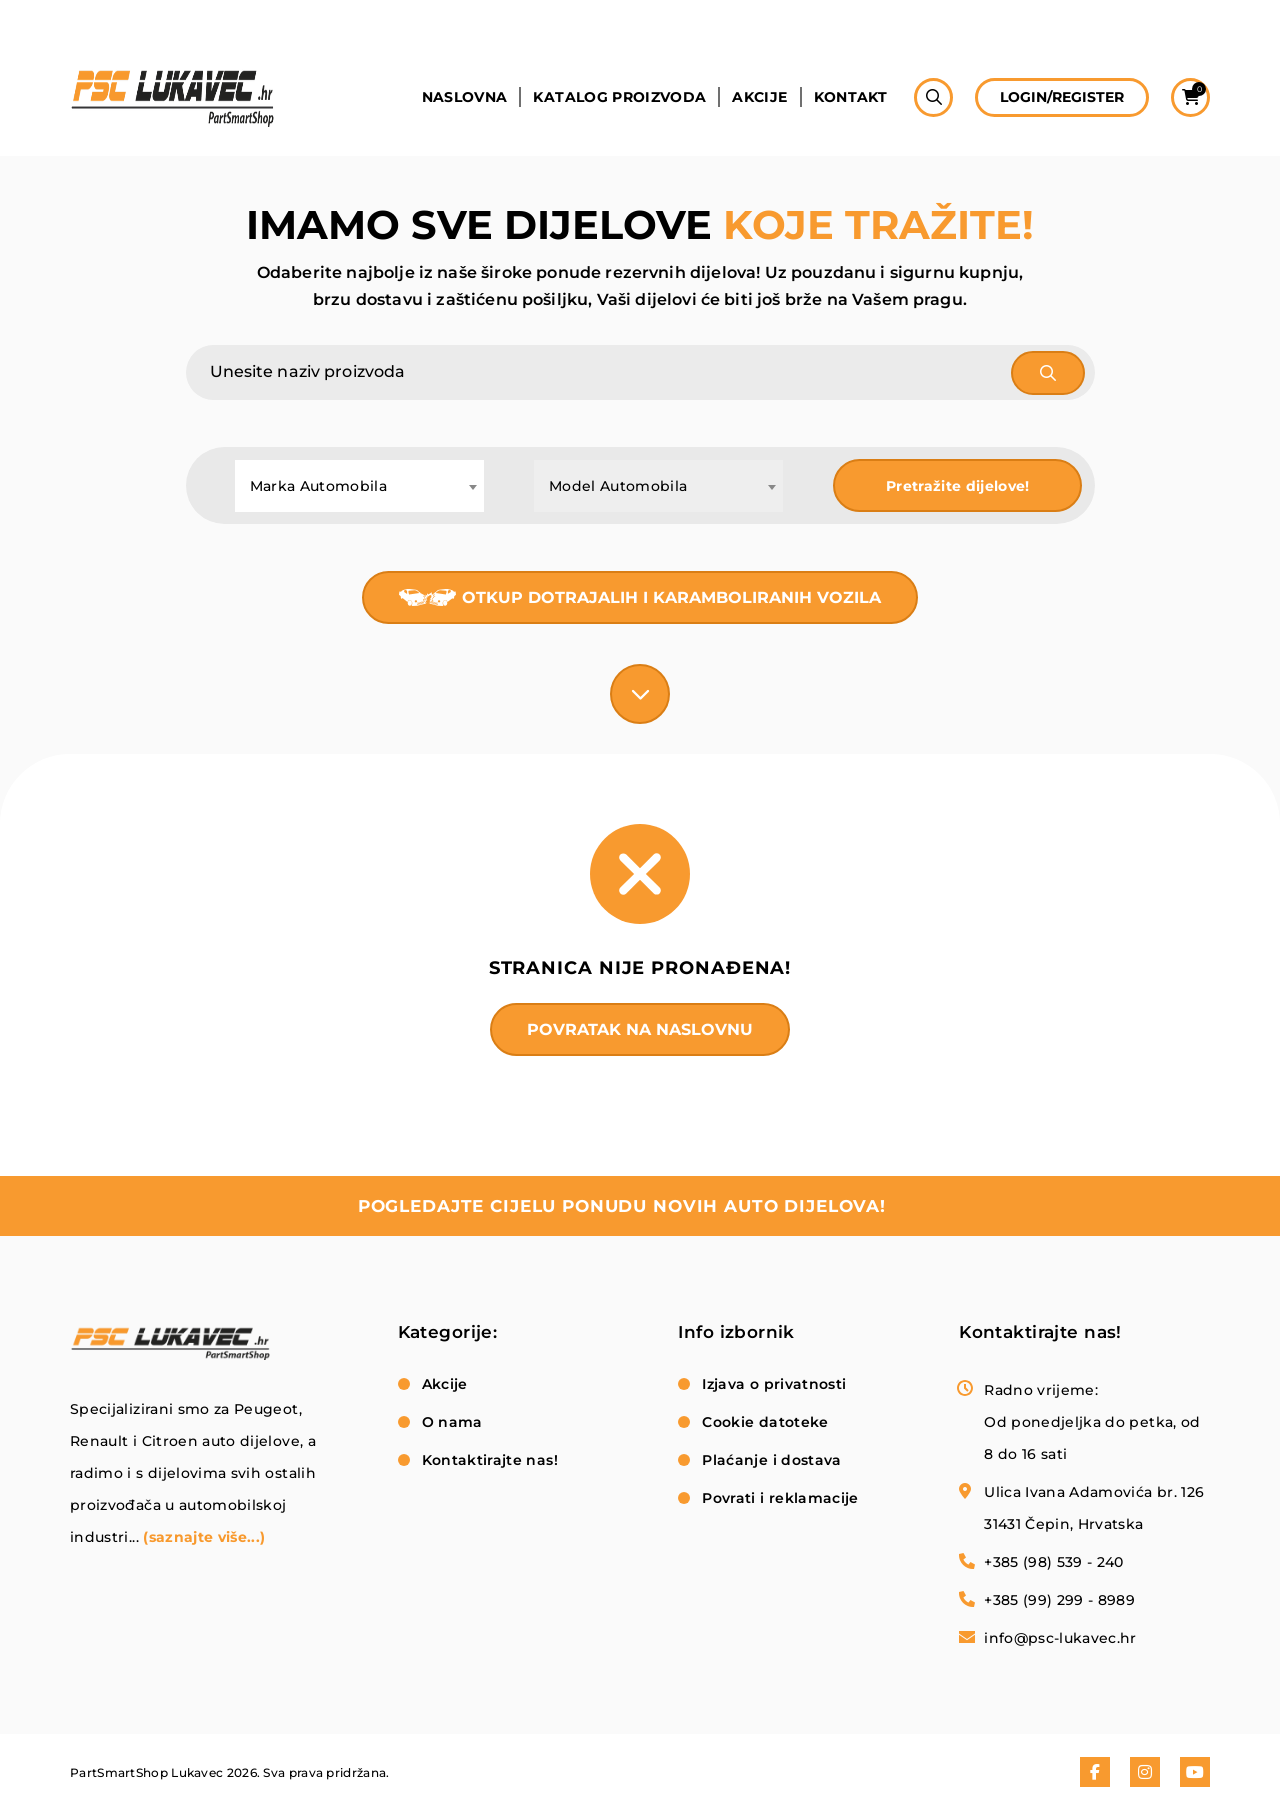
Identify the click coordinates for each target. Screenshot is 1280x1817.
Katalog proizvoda (619, 97)
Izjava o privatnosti (774, 1384)
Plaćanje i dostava (771, 1460)
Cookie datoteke (765, 1422)
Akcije (759, 97)
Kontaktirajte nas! (490, 1460)
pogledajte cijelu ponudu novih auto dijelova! (622, 1206)
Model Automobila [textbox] (618, 486)
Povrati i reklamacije (780, 1498)
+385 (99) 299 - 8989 (1059, 1600)
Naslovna (465, 97)
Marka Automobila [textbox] (319, 486)
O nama (452, 1422)
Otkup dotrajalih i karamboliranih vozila (671, 597)
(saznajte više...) (204, 1537)
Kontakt (850, 97)
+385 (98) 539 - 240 (1054, 1562)
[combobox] (359, 486)
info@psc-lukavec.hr (1060, 1638)
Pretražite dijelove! (958, 486)
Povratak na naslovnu (640, 1029)
